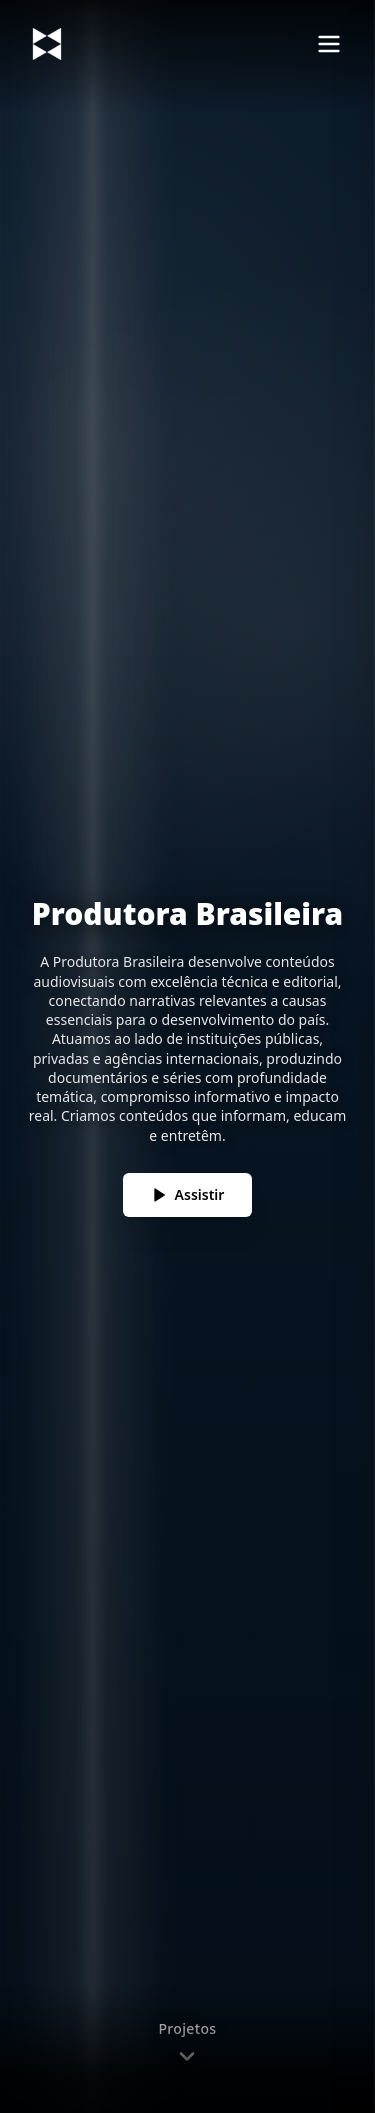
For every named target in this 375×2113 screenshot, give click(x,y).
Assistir (188, 1194)
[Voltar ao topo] (47, 44)
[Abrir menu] (329, 44)
